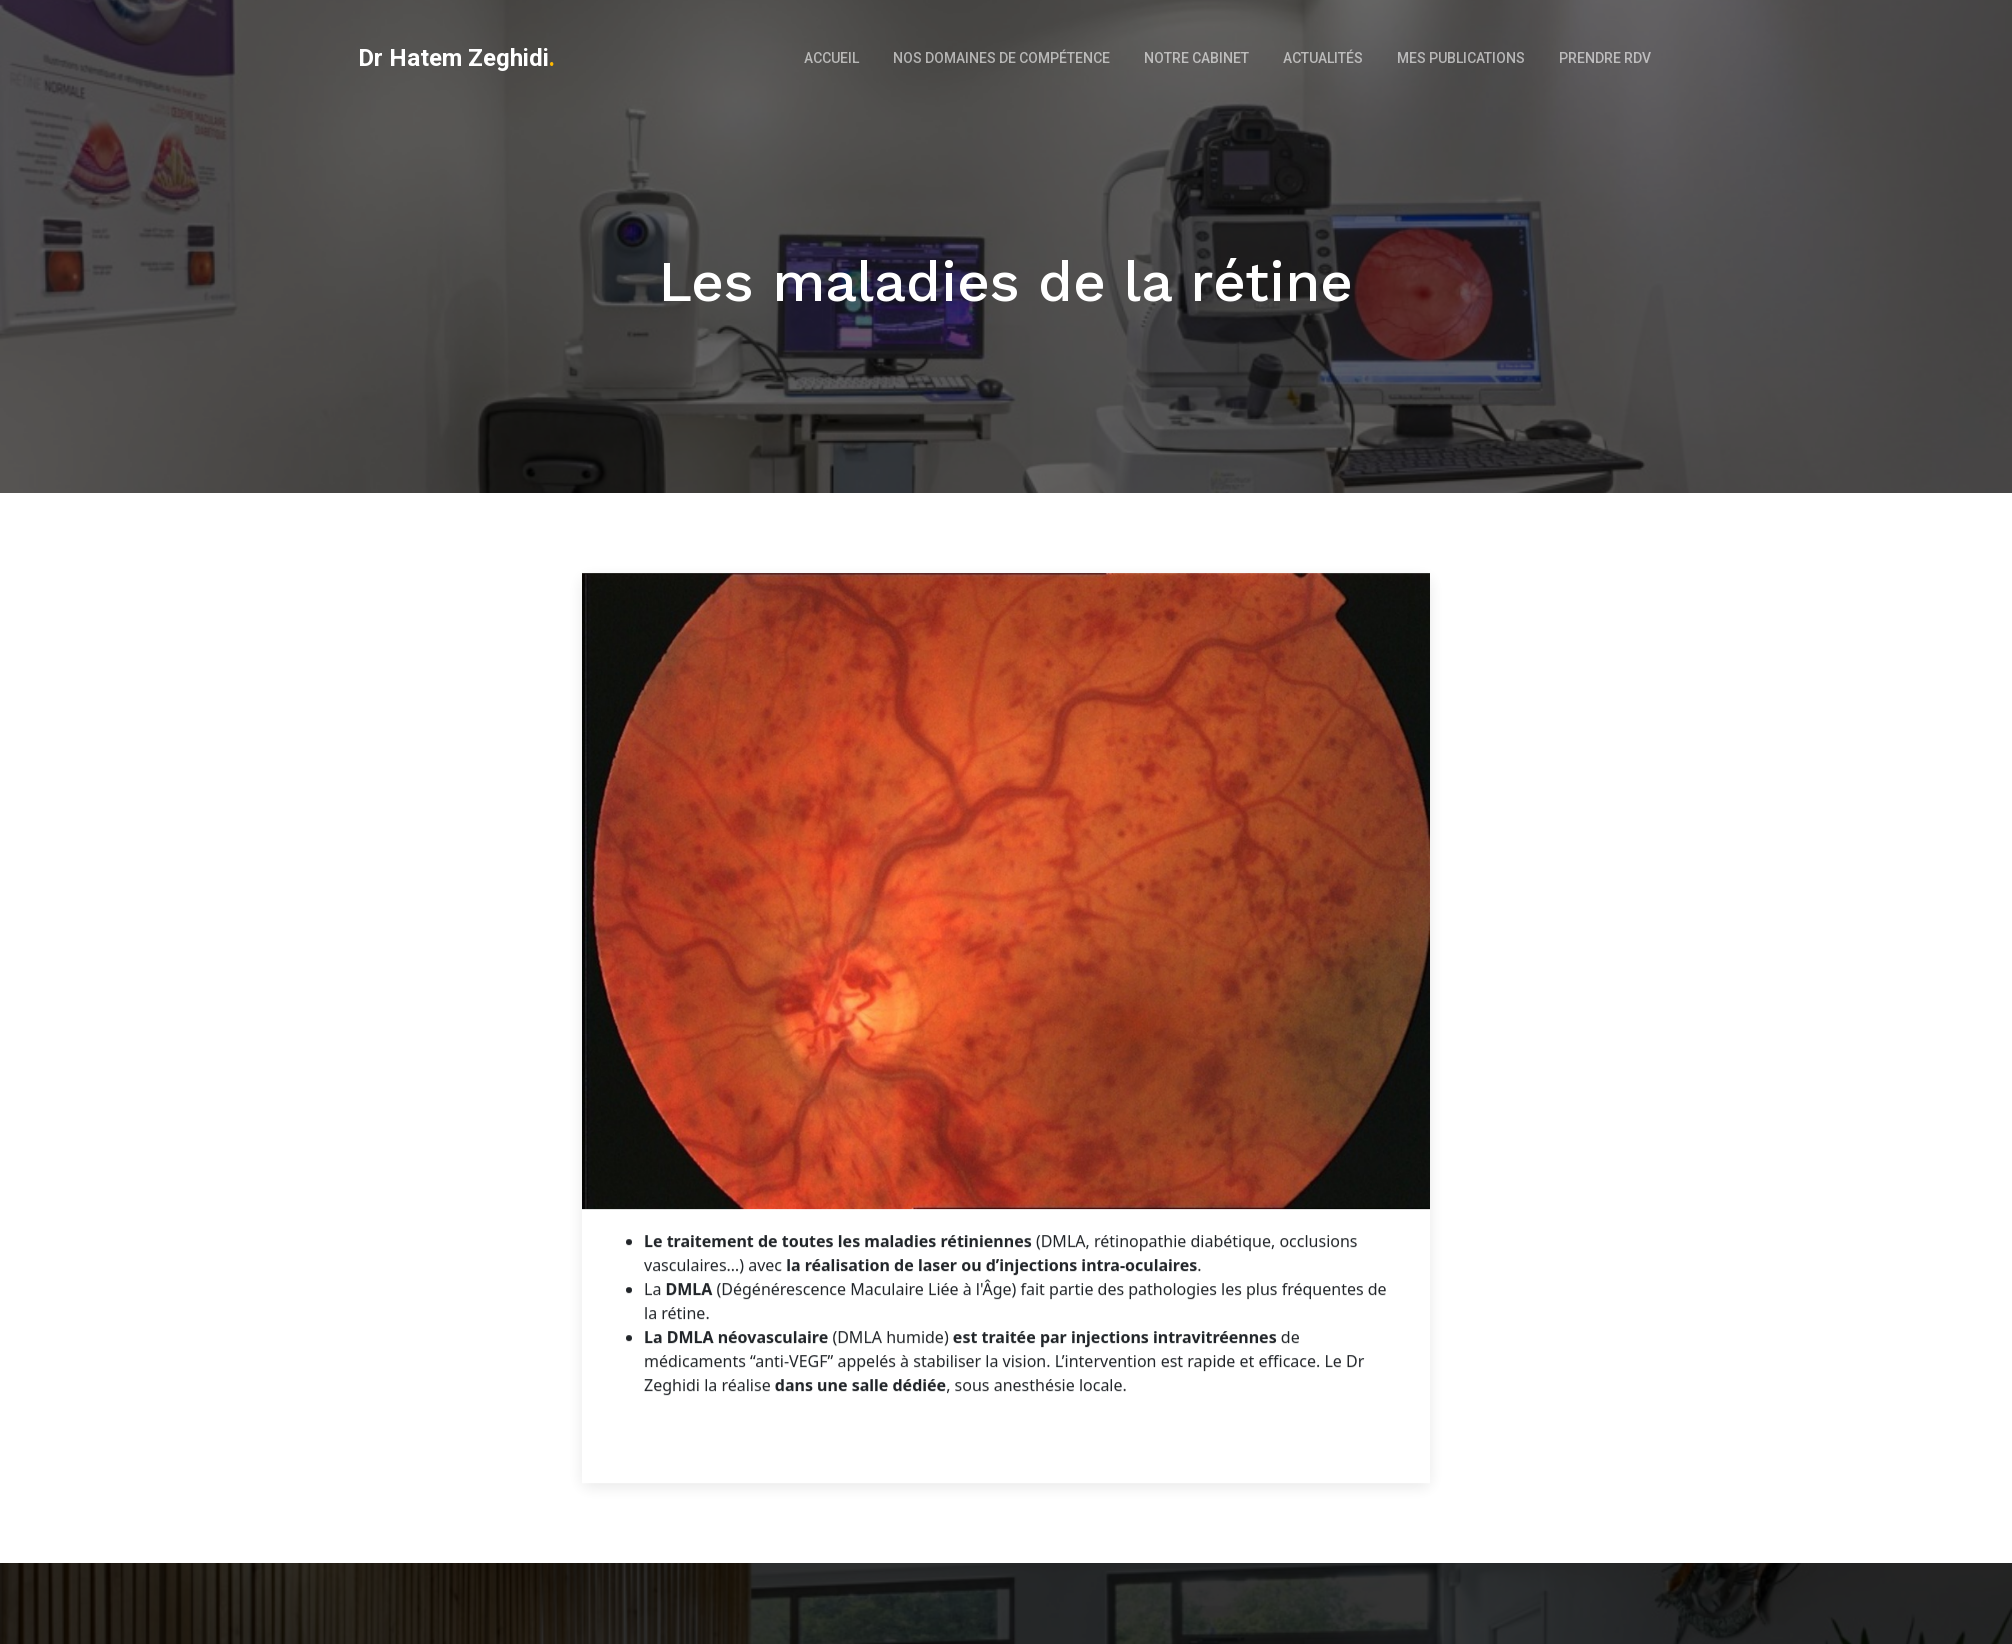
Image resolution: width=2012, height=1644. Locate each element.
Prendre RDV (1605, 58)
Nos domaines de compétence (1001, 58)
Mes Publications (1461, 58)
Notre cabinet (1196, 58)
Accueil (831, 58)
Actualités (1323, 58)
